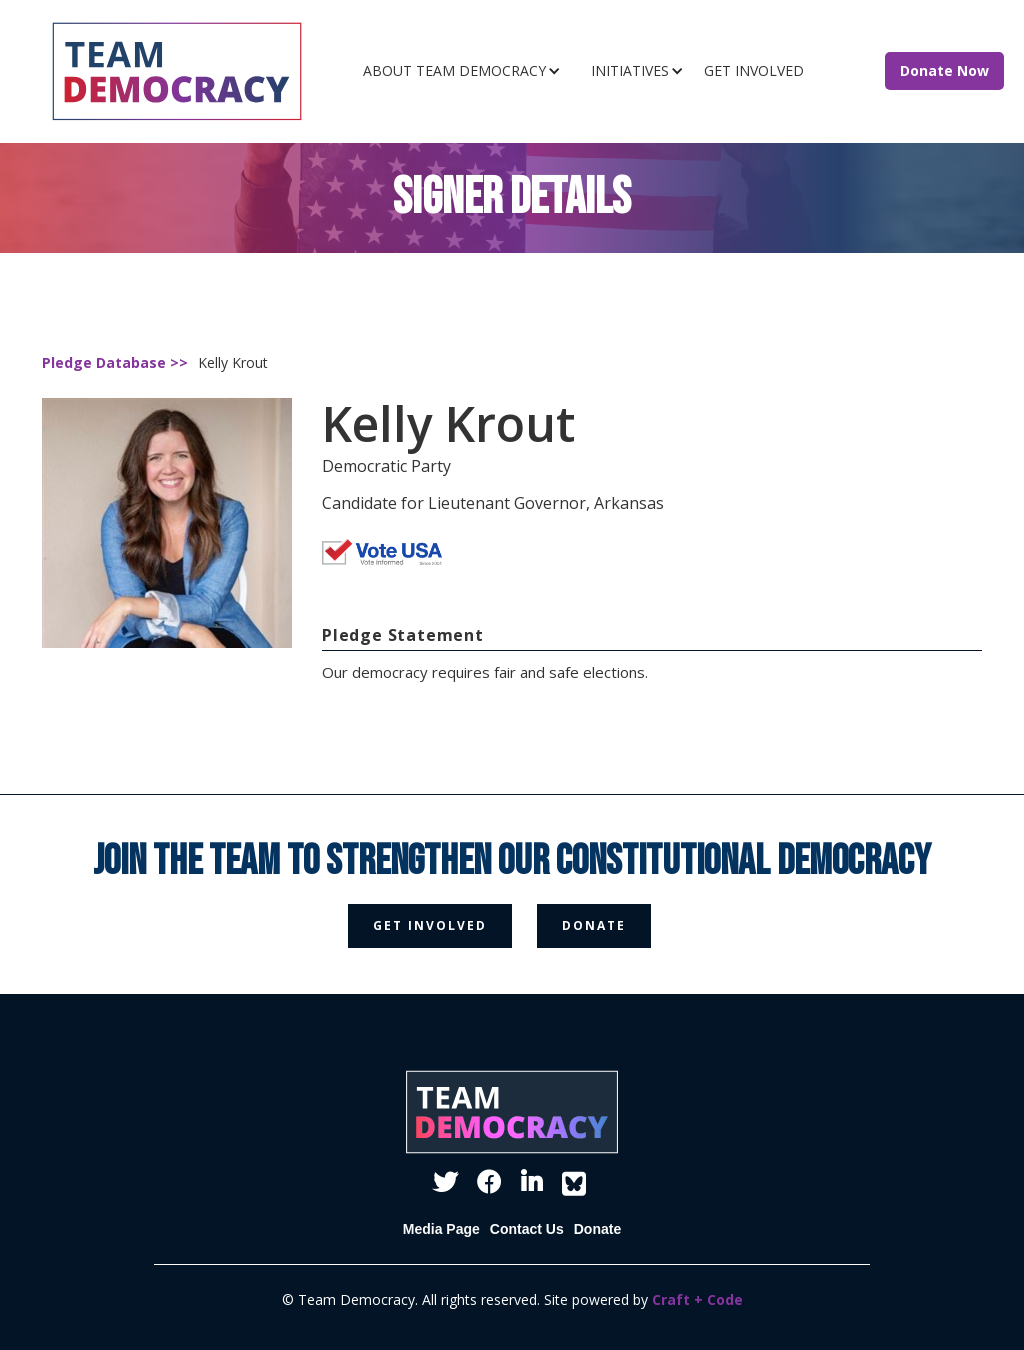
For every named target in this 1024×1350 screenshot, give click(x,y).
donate (594, 925)
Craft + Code (697, 1299)
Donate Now (944, 70)
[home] (193, 71)
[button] (467, 71)
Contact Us (527, 1229)
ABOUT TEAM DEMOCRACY (454, 70)
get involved (430, 925)
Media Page (441, 1229)
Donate (597, 1229)
